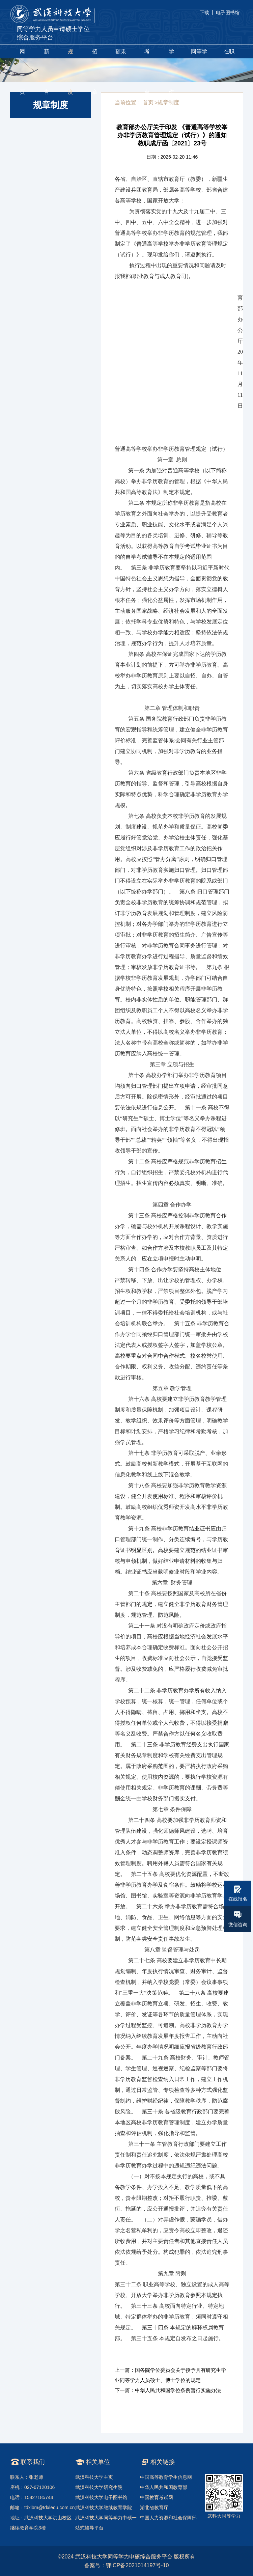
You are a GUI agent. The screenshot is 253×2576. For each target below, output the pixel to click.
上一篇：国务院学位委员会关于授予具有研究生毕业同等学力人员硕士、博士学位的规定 (170, 2375)
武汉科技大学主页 (94, 2477)
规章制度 (168, 102)
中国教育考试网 (156, 2497)
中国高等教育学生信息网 (166, 2477)
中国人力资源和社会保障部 (168, 2517)
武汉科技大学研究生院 (98, 2487)
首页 (148, 102)
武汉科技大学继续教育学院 (103, 2507)
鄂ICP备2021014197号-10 (137, 2565)
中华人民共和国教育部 (163, 2487)
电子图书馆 (228, 12)
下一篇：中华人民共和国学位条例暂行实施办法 (168, 2390)
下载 (204, 12)
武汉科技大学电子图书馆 (101, 2497)
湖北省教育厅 (154, 2507)
